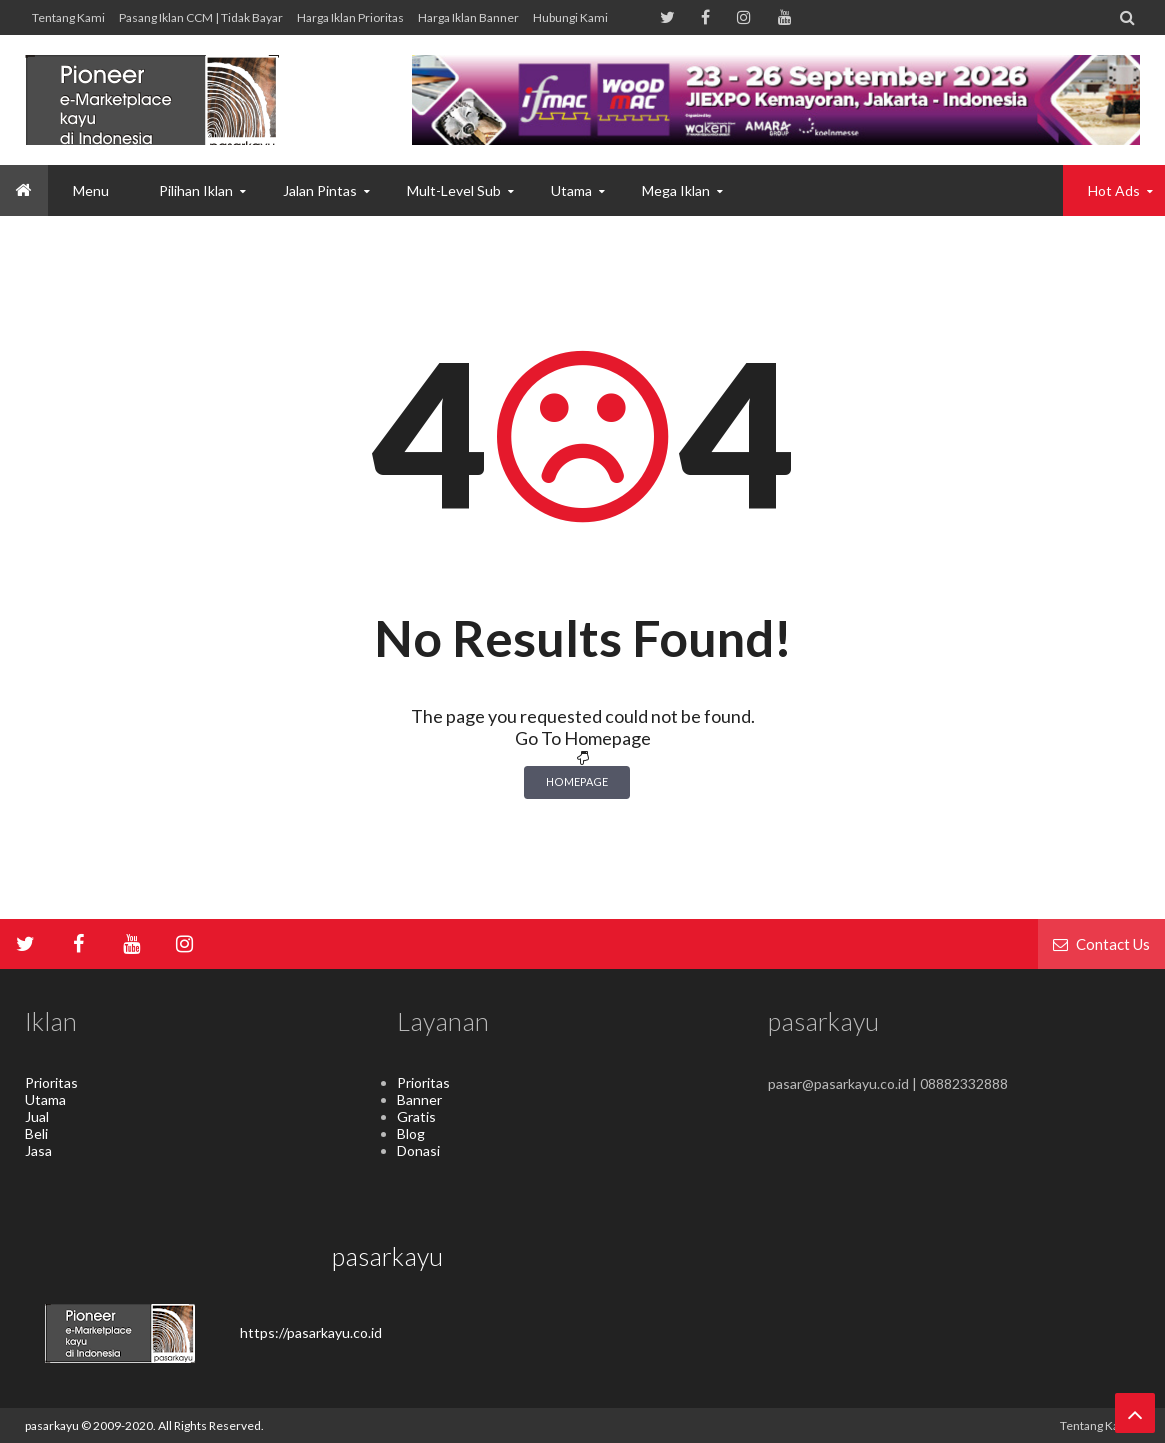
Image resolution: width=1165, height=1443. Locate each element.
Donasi (418, 1150)
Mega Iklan (676, 190)
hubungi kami (570, 17)
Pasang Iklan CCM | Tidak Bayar (201, 17)
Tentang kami (68, 17)
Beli (36, 1133)
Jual (37, 1116)
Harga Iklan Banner (468, 17)
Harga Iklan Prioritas (350, 17)
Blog (411, 1133)
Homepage (577, 781)
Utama (45, 1099)
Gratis (416, 1116)
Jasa (38, 1150)
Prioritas (51, 1082)
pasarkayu (53, 1425)
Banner (419, 1099)
